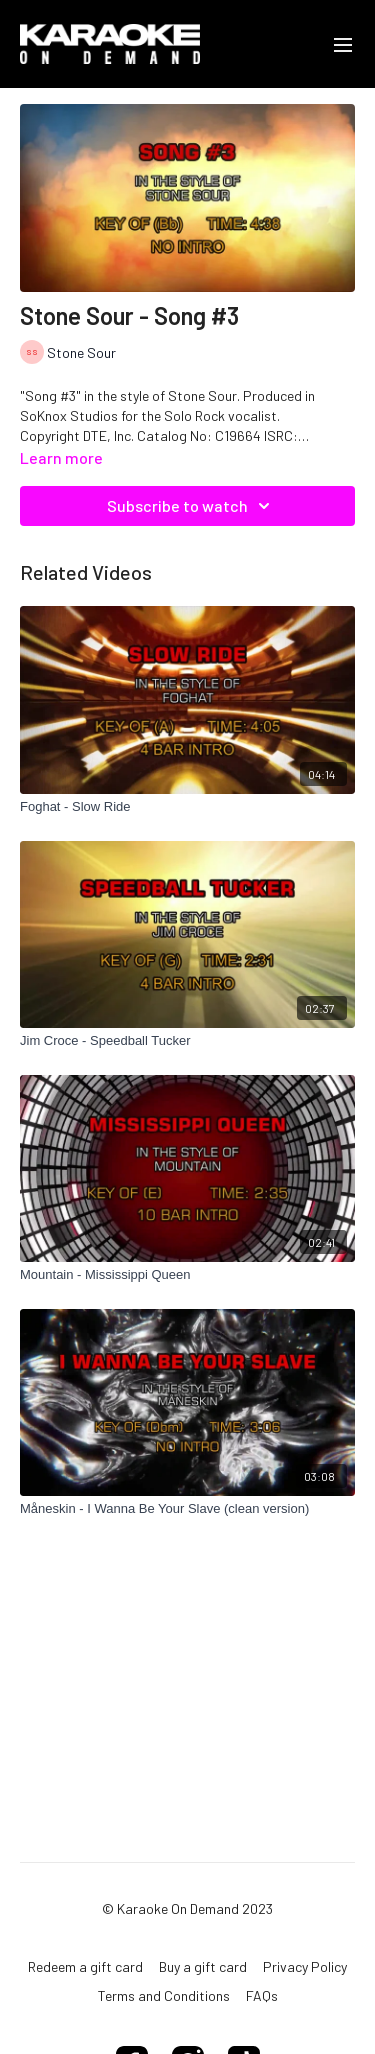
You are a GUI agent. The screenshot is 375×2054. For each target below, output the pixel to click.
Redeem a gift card (85, 1966)
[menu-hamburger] (343, 44)
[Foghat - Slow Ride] (187, 807)
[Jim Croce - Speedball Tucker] (187, 1041)
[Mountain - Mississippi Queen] (187, 1275)
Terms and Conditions (164, 1995)
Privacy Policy (305, 1966)
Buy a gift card (203, 1966)
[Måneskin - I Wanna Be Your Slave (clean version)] (187, 1509)
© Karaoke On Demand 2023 (187, 1909)
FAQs (262, 1995)
